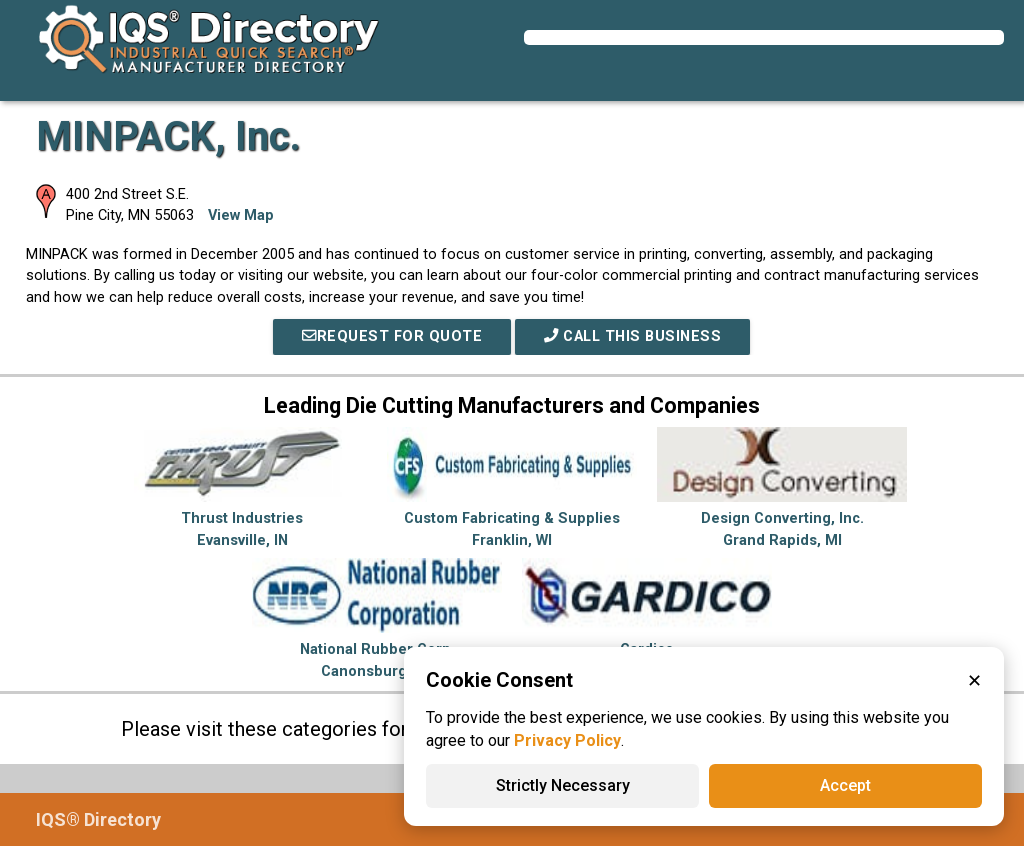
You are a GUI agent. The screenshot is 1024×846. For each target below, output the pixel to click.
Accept (845, 785)
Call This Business (632, 336)
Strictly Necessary (563, 785)
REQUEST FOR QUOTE (392, 336)
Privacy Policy (567, 740)
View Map (241, 215)
